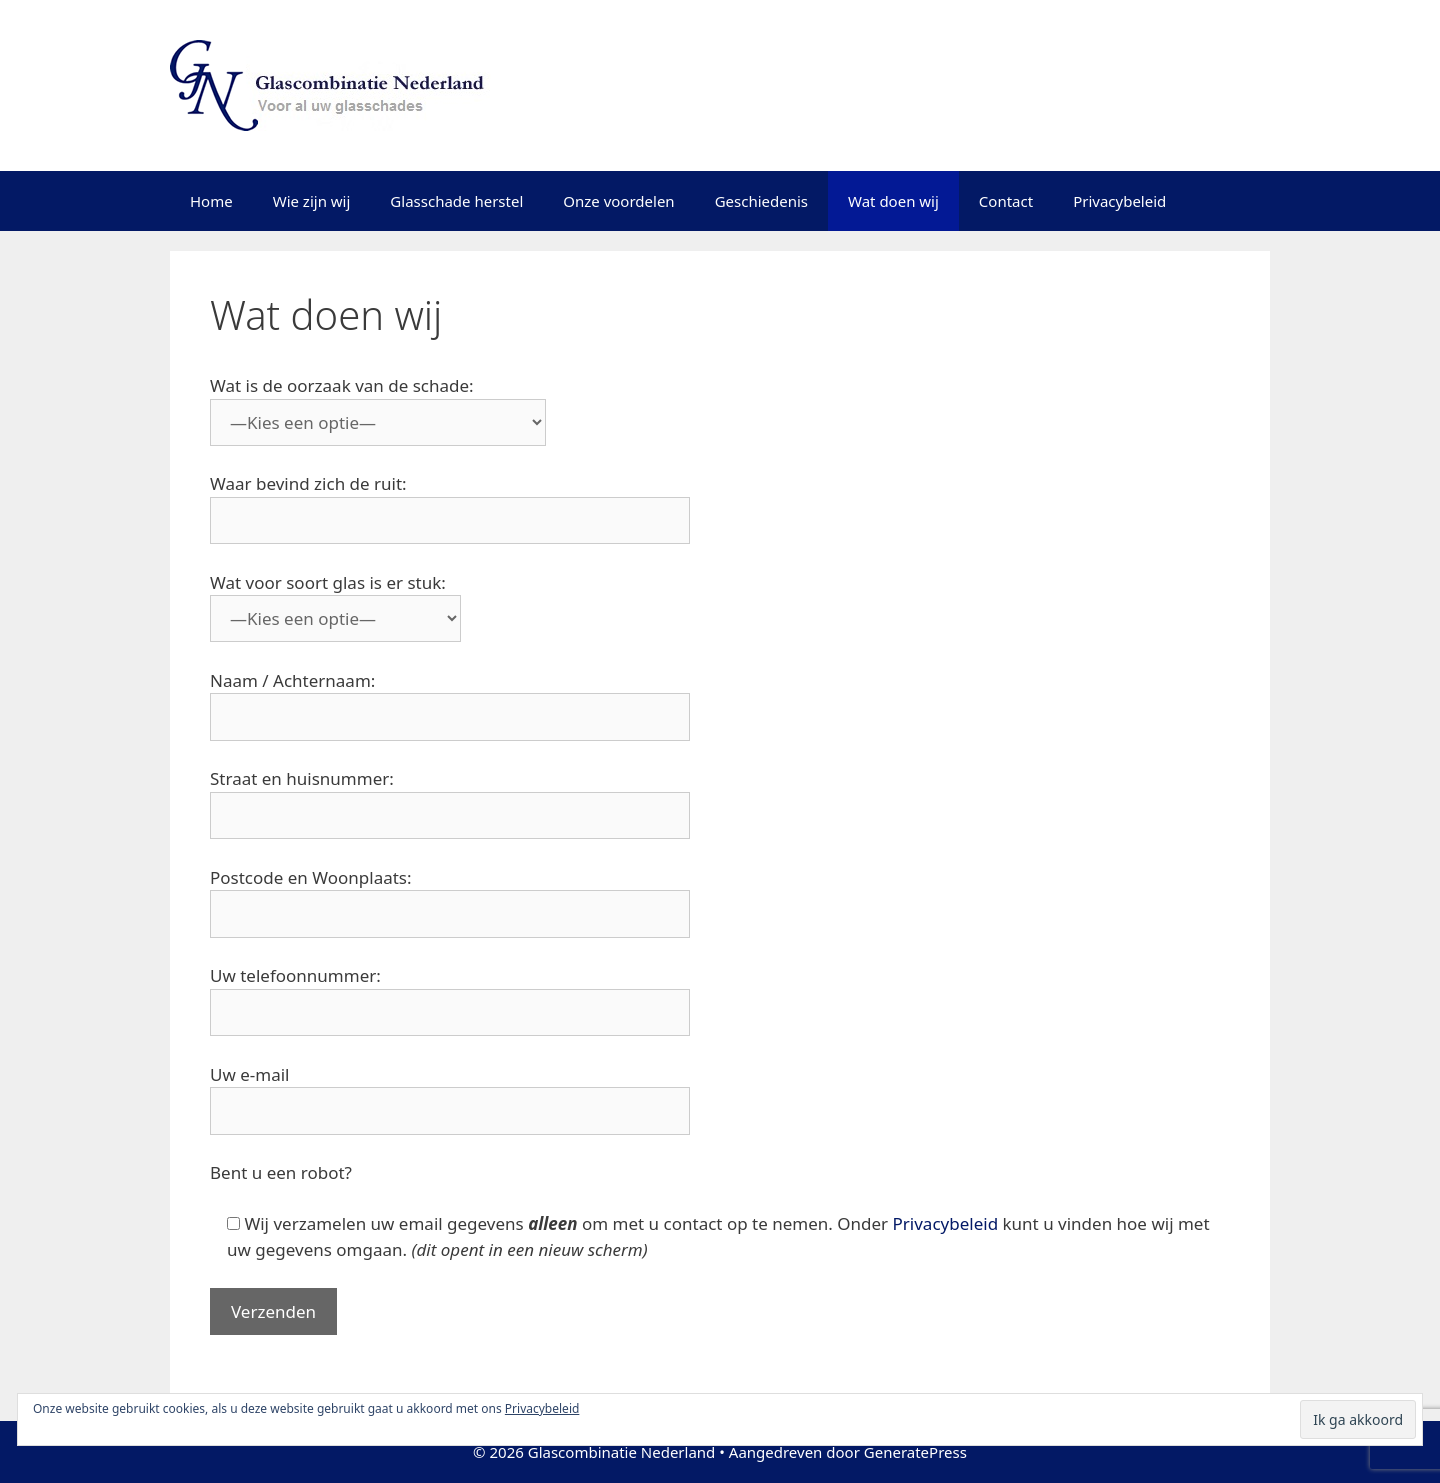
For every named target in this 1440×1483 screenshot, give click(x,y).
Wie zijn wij (312, 201)
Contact (1006, 201)
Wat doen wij (893, 201)
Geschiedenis (761, 201)
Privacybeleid (1119, 201)
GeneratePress (915, 1452)
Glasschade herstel (456, 201)
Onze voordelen (618, 201)
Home (211, 201)
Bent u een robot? (281, 1172)
